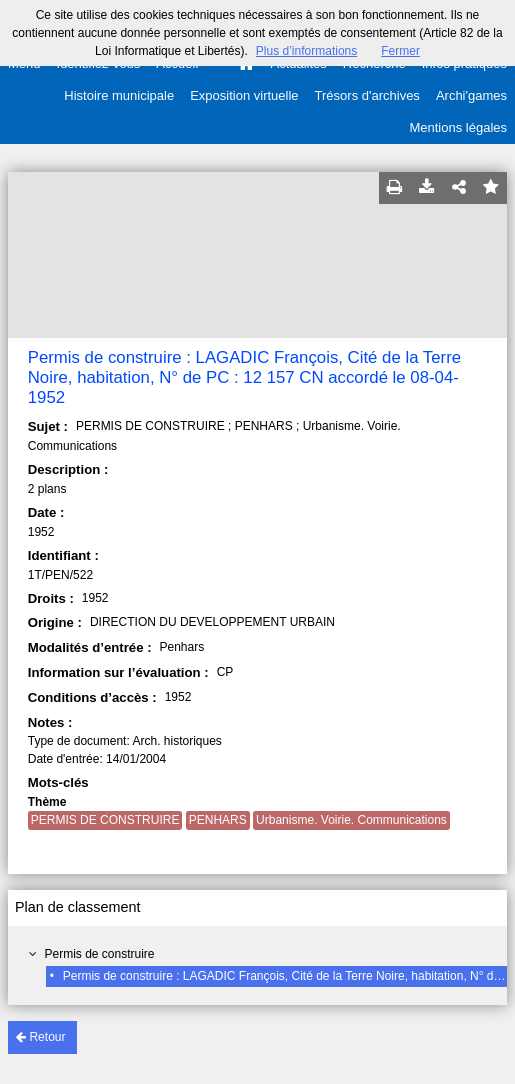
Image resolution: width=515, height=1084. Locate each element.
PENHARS (218, 820)
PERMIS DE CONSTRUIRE (105, 820)
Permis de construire (99, 954)
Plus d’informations (306, 51)
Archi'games (471, 95)
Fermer (400, 51)
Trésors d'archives (367, 95)
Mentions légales (458, 127)
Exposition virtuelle (244, 95)
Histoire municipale (119, 95)
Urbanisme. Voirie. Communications (351, 820)
